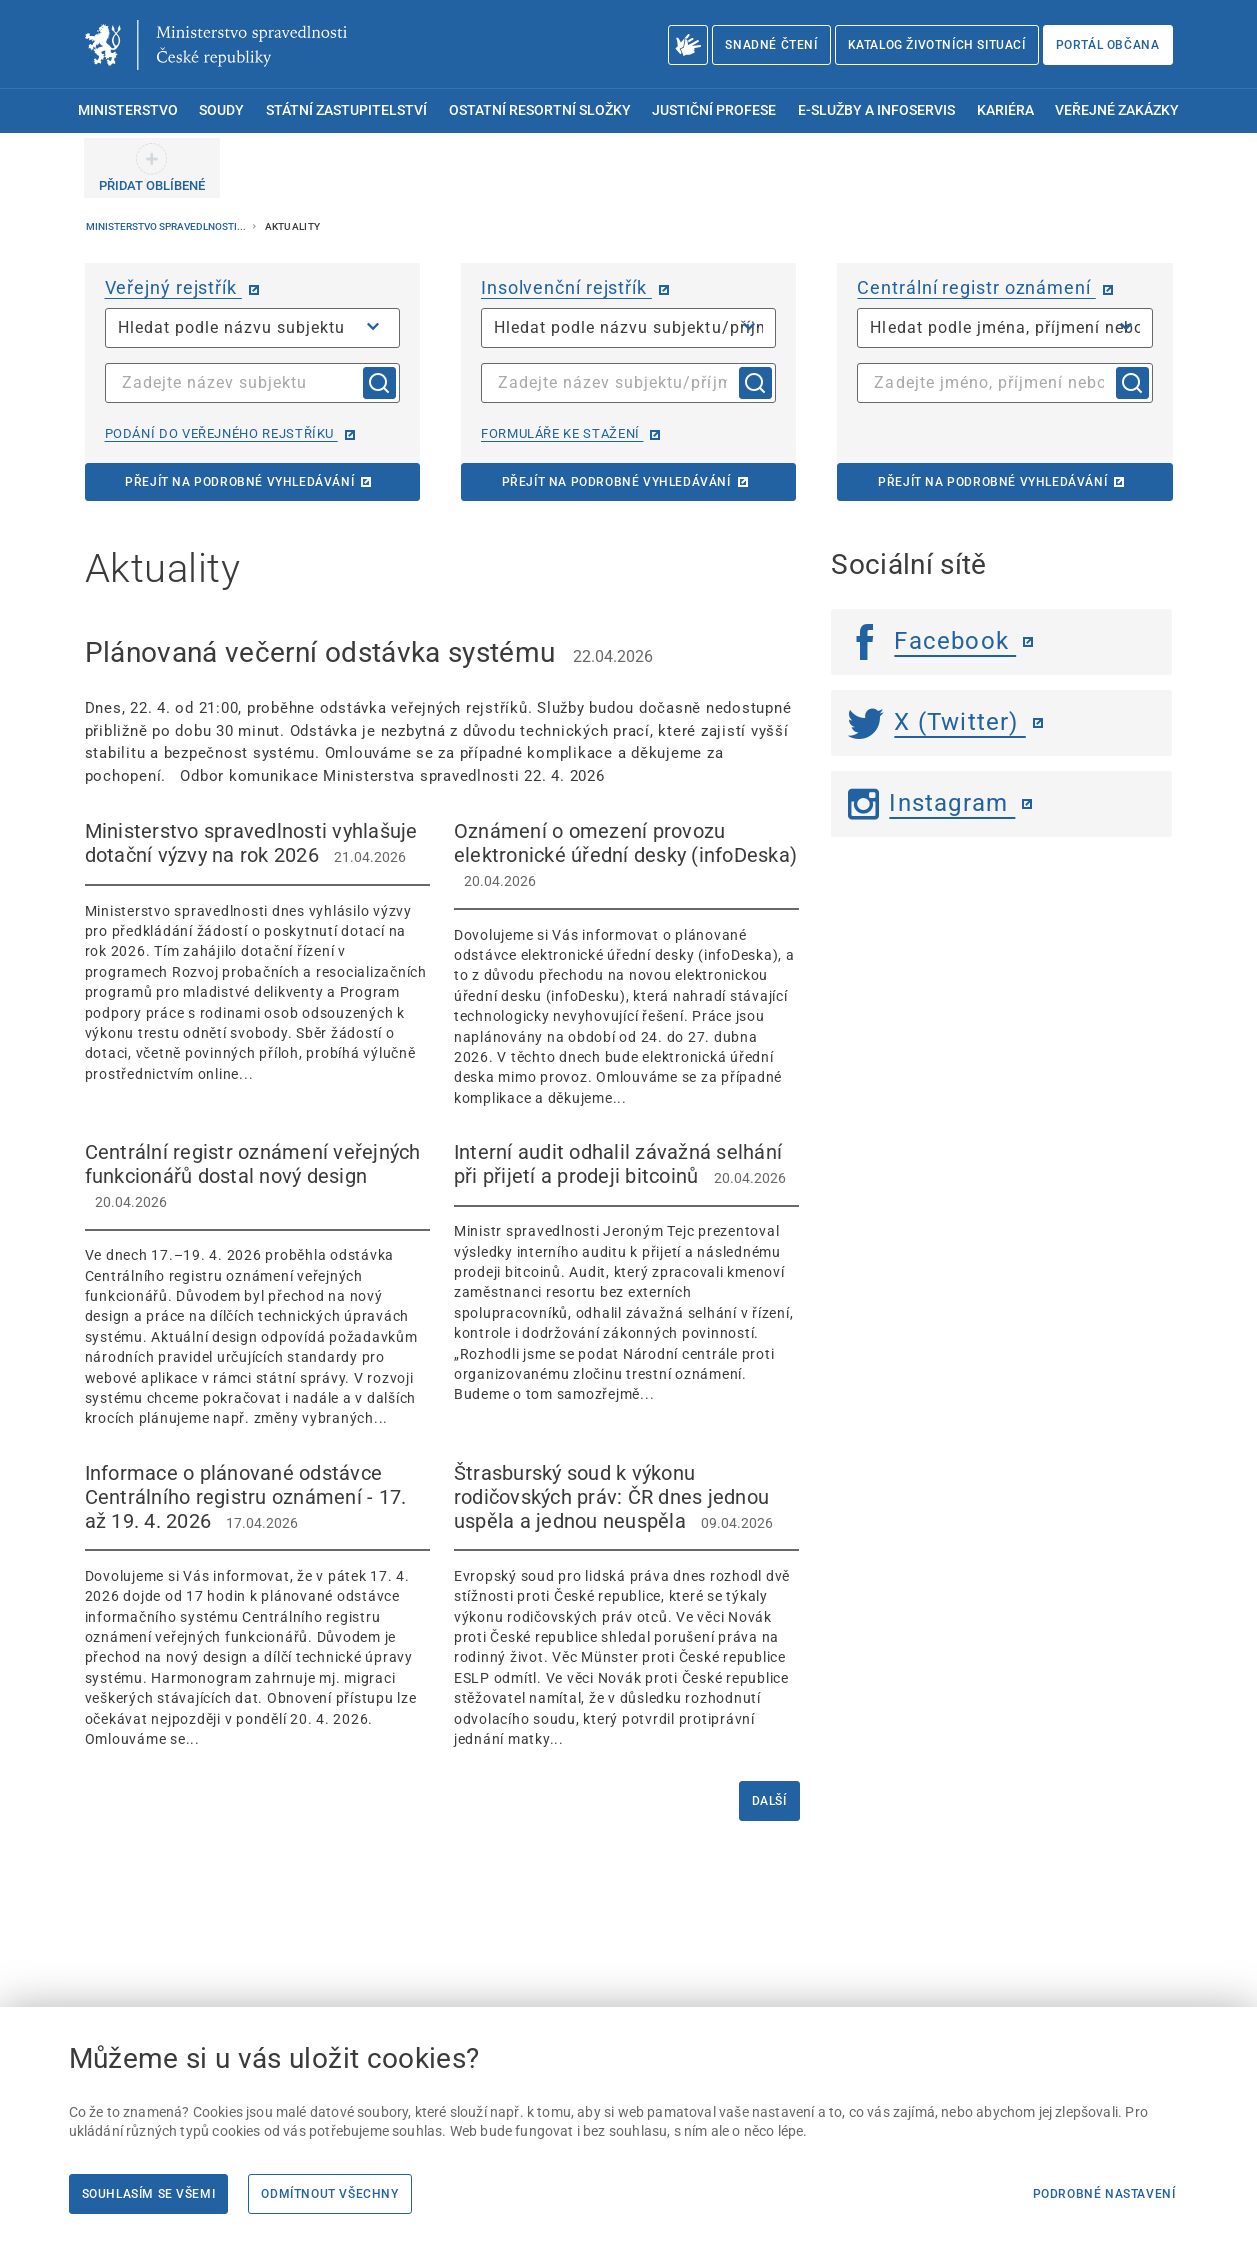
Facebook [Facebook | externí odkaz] (932, 641)
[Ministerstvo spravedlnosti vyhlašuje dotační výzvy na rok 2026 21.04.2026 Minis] (257, 951)
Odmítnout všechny (329, 2194)
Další (769, 1801)
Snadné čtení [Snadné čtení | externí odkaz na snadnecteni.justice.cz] (771, 45)
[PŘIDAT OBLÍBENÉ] (152, 168)
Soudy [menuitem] (221, 110)
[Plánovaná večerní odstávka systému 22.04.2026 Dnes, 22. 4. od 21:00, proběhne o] (442, 710)
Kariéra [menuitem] (1005, 110)
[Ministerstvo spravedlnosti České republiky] (216, 45)
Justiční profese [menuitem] (714, 110)
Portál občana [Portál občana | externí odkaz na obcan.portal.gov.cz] (1108, 45)
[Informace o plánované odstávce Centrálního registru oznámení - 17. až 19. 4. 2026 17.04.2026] (257, 1605)
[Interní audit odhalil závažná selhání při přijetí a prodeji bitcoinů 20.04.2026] (626, 1272)
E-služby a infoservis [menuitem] (876, 110)
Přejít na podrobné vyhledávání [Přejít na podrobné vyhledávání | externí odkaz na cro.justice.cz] (992, 482)
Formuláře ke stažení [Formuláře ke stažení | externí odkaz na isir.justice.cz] (562, 433)
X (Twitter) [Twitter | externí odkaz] (937, 722)
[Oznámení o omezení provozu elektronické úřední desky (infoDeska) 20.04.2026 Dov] (626, 963)
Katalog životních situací (937, 45)
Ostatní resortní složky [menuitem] (540, 110)
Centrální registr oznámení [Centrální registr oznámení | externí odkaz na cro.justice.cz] (976, 287)
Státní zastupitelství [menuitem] (346, 110)
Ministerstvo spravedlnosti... (167, 226)
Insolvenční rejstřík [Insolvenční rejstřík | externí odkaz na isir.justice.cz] (566, 287)
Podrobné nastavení (1104, 2194)
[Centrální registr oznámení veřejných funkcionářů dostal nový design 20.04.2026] (257, 1284)
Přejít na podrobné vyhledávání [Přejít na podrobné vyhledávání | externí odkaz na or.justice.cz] (239, 482)
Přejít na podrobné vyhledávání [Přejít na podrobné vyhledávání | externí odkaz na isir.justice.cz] (616, 482)
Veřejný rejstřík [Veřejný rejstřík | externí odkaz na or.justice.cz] (173, 287)
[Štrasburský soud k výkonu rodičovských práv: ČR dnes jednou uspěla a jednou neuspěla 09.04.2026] (626, 1605)
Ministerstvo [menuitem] (128, 110)
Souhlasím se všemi (149, 2194)
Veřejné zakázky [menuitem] (1117, 110)
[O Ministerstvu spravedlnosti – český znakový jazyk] (688, 45)
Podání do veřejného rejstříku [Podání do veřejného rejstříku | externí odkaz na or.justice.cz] (221, 433)
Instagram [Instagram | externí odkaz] (931, 803)
